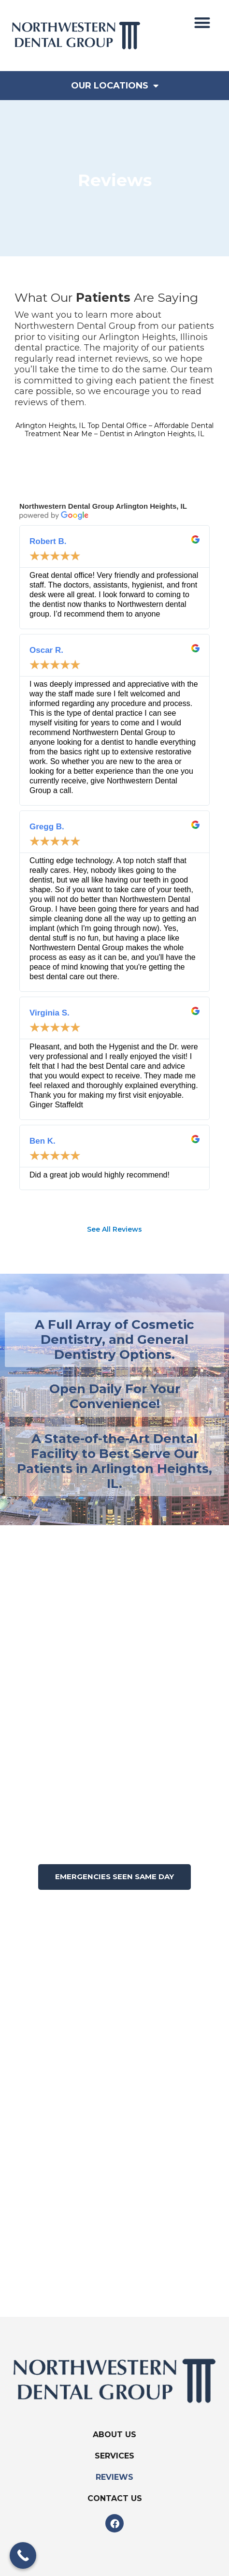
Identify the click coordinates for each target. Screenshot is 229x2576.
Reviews (114, 2477)
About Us (114, 2434)
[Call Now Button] (23, 2555)
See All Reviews (114, 1229)
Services (114, 2455)
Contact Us (114, 2498)
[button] (202, 22)
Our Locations (114, 85)
